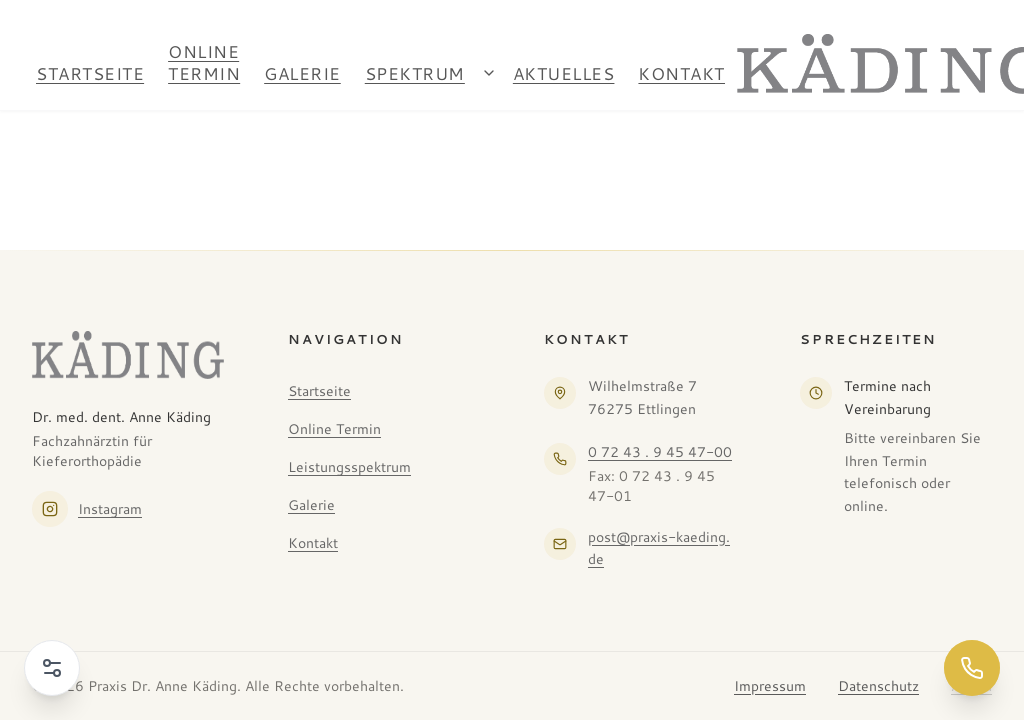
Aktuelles (564, 73)
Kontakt (681, 73)
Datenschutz (878, 686)
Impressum (770, 686)
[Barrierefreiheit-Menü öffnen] (52, 668)
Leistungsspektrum (349, 467)
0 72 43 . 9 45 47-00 (660, 452)
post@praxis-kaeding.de (659, 548)
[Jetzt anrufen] (972, 668)
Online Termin (204, 62)
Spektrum (415, 73)
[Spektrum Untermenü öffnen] (489, 73)
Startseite (90, 73)
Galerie (302, 73)
